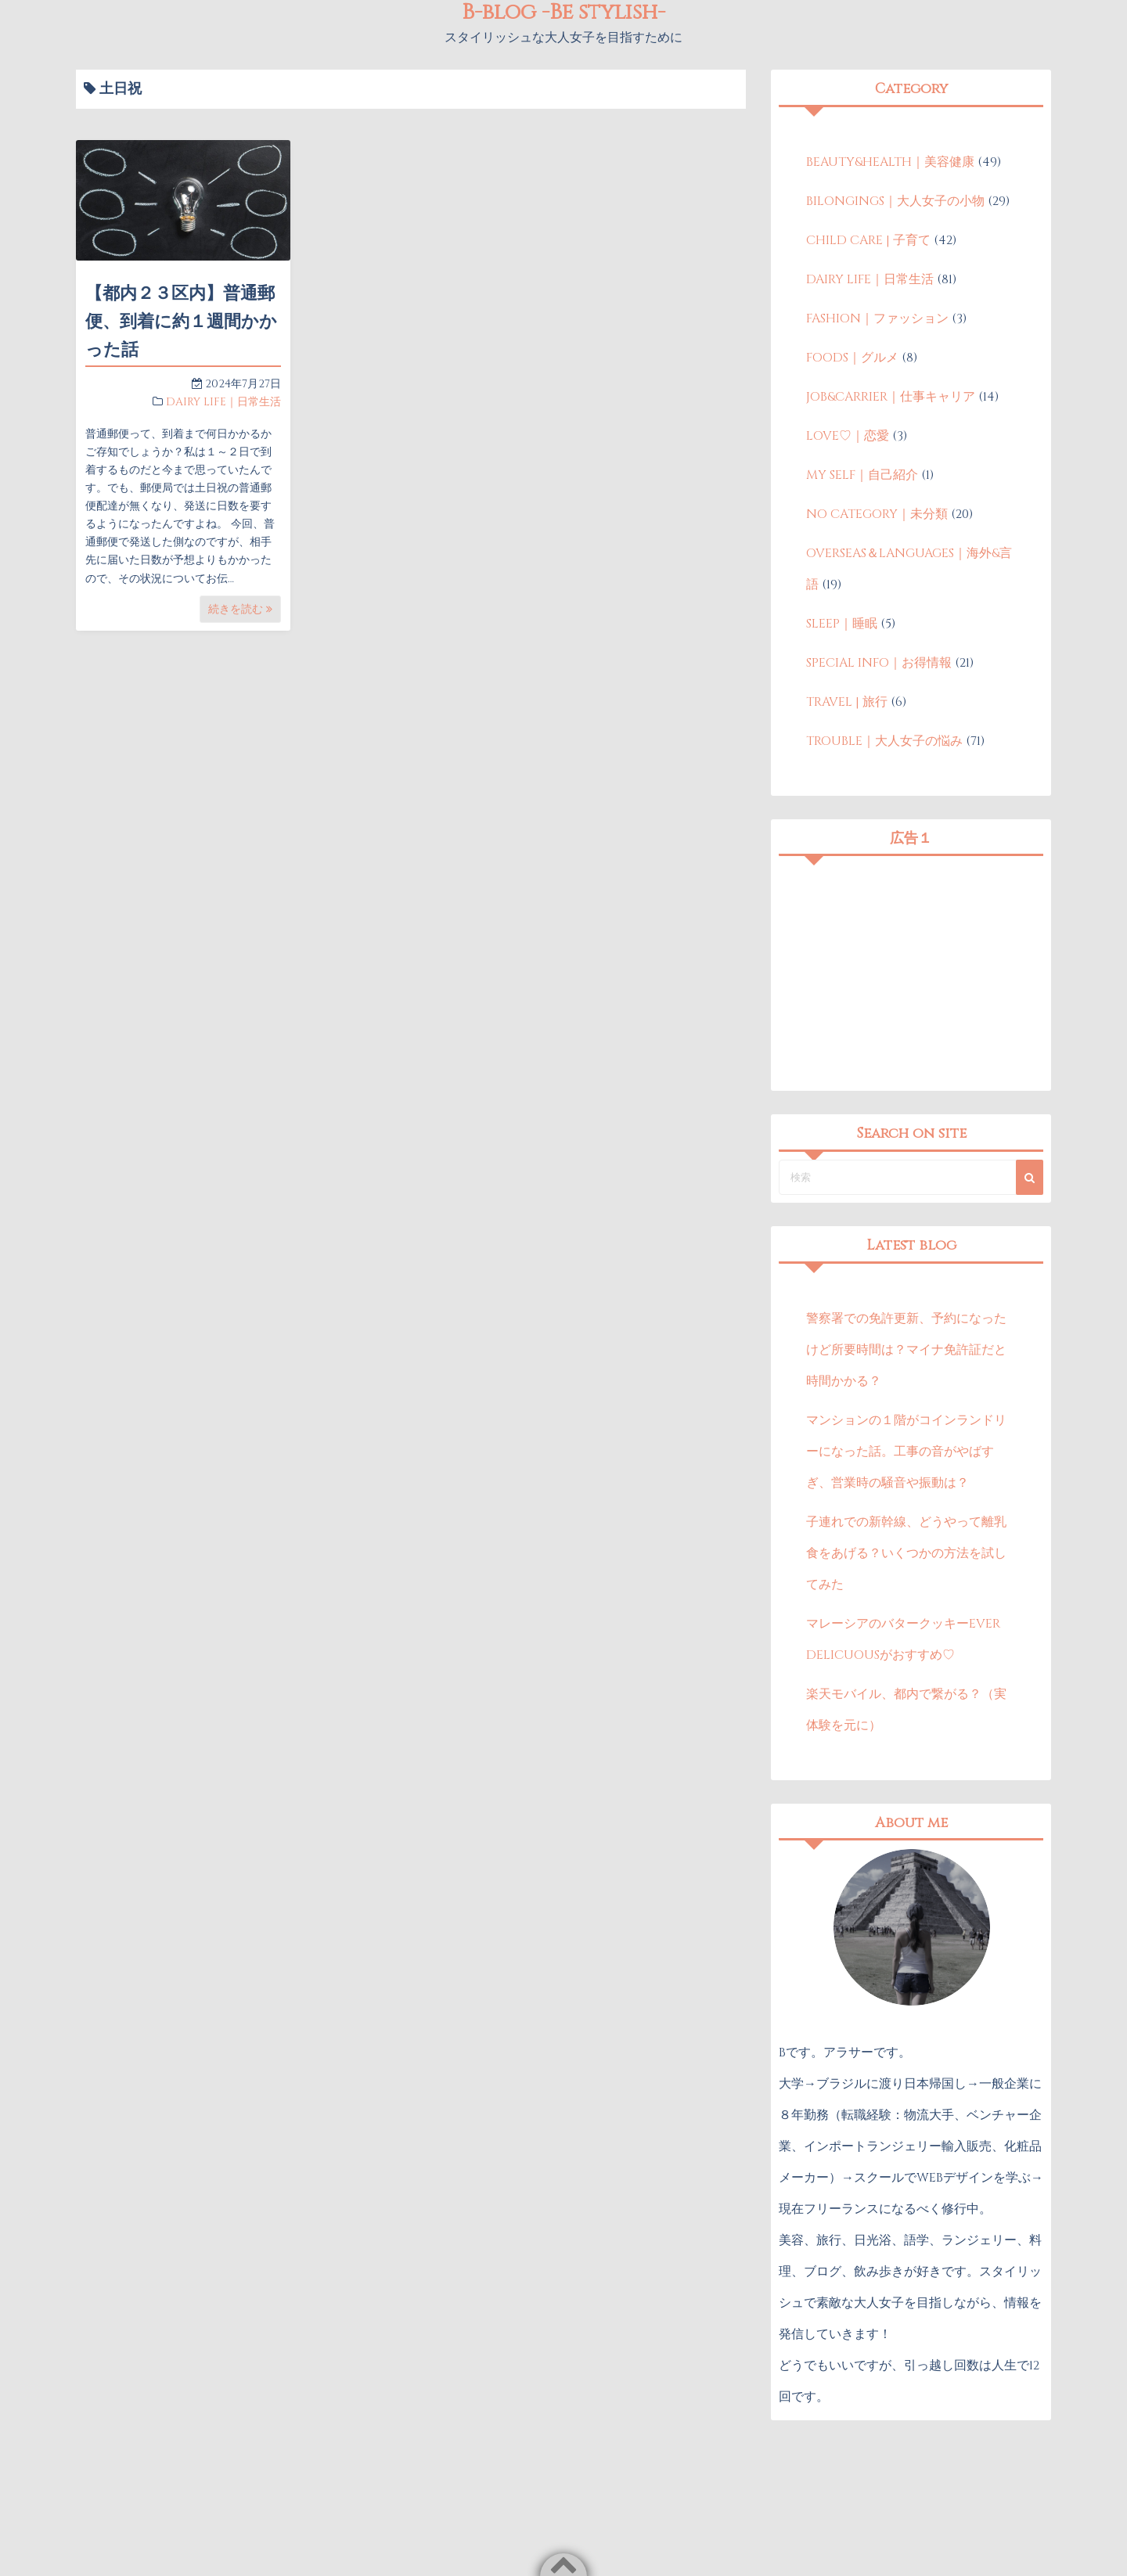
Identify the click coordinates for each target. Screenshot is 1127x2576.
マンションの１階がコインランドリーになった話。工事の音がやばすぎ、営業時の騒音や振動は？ (906, 1451)
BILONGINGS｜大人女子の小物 (895, 201)
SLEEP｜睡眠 (841, 623)
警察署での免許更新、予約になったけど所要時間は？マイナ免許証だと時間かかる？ (906, 1350)
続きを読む (240, 609)
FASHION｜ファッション (877, 318)
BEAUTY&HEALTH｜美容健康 (890, 162)
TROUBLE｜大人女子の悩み (884, 741)
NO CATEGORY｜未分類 (877, 514)
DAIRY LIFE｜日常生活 (223, 401)
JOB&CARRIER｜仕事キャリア (890, 396)
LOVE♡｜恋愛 (847, 435)
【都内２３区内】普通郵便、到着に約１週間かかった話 (181, 322)
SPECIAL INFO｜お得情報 (879, 662)
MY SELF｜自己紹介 (862, 475)
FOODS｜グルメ (852, 357)
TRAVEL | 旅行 (847, 702)
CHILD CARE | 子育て (868, 240)
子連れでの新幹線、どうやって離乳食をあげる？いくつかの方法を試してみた (906, 1553)
